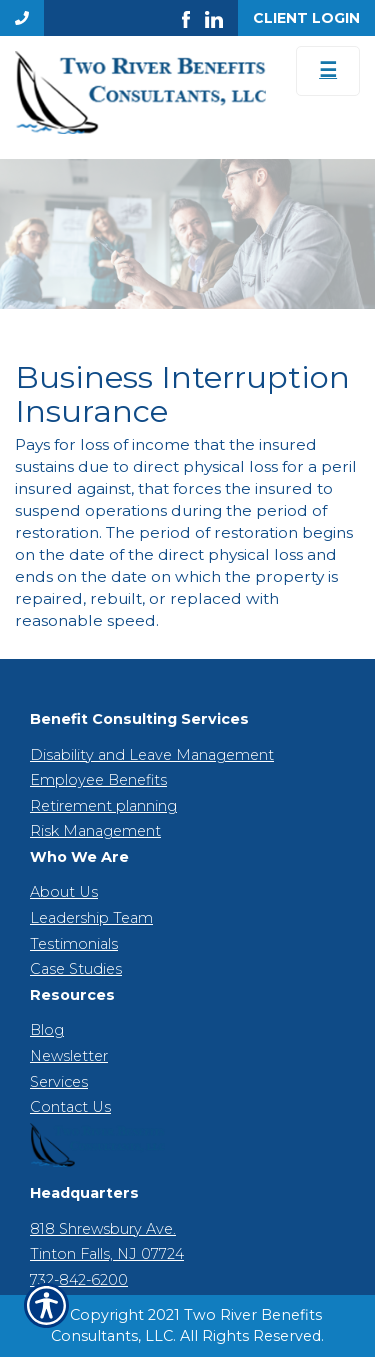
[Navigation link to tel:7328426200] (22, 18)
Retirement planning (103, 806)
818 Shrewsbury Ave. (103, 1229)
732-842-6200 (79, 1280)
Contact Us (70, 1107)
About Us (64, 892)
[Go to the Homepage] (140, 92)
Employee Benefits (98, 780)
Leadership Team (91, 918)
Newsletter (69, 1056)
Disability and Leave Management (152, 755)
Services (59, 1082)
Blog (47, 1030)
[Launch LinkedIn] (221, 18)
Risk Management (95, 831)
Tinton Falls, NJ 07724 (107, 1254)
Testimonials (74, 944)
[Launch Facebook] (193, 18)
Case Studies (76, 969)
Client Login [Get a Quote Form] (306, 18)
